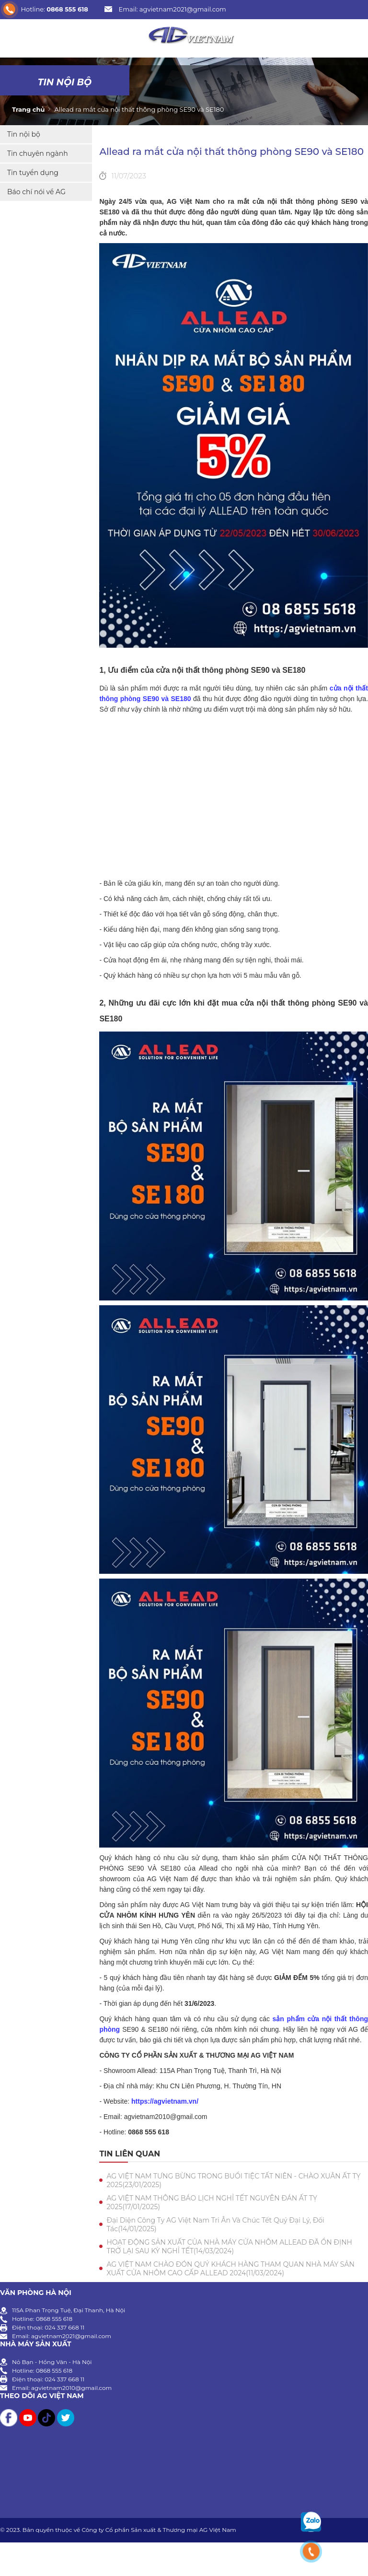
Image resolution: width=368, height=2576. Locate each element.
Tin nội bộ (65, 82)
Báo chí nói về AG (36, 191)
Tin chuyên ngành (37, 153)
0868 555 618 (67, 9)
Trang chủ (28, 109)
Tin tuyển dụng (32, 172)
